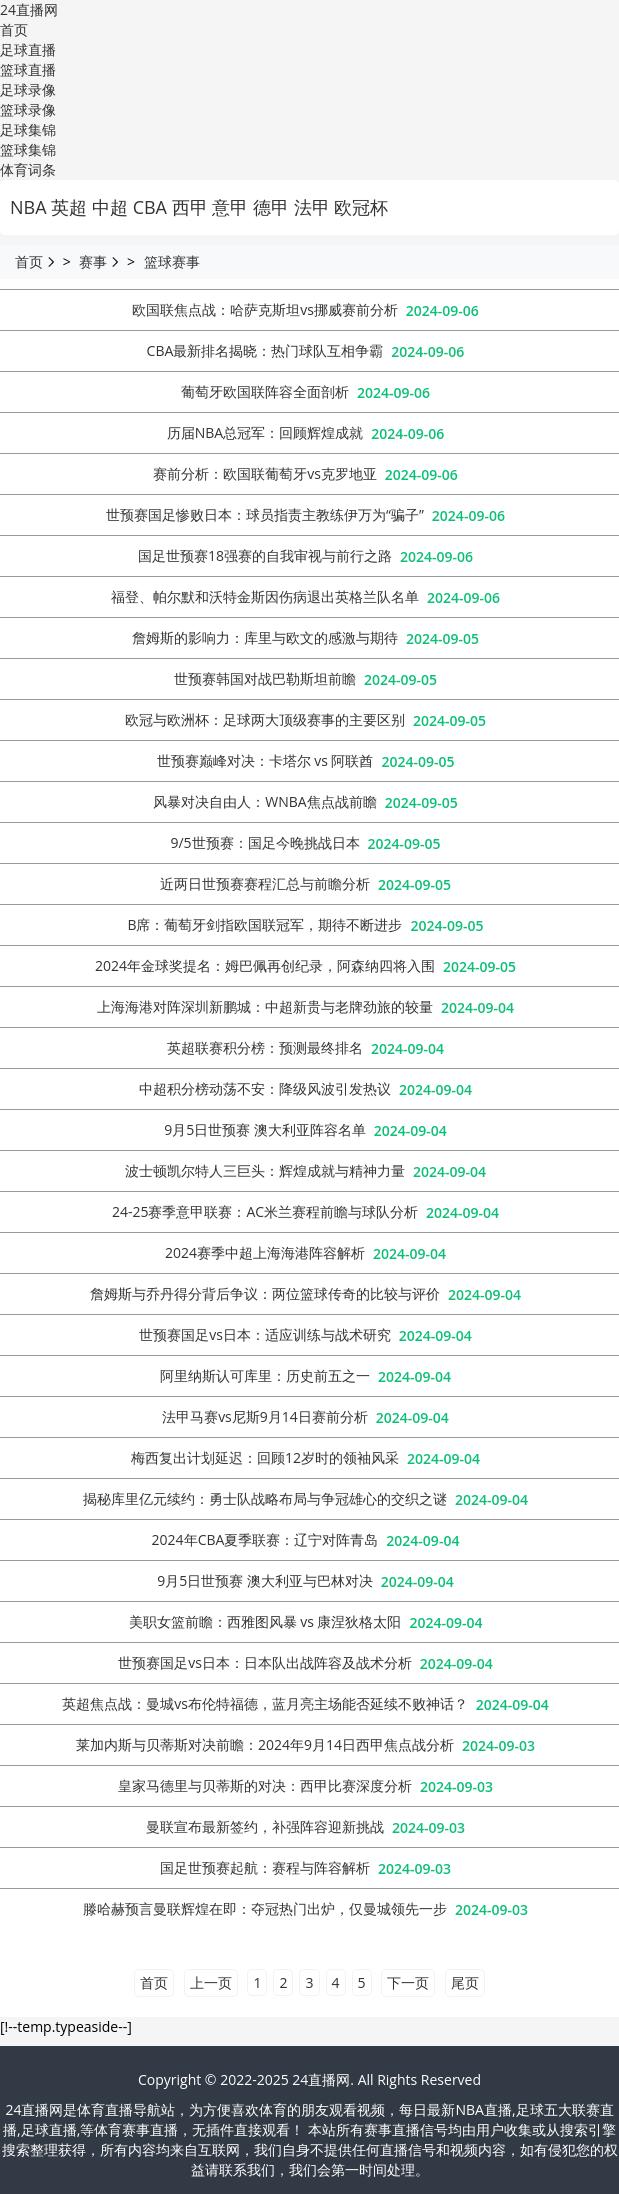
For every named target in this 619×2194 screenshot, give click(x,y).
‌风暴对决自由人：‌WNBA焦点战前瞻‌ (264, 801)
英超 (69, 207)
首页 (14, 29)
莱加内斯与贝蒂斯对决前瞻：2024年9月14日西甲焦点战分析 (265, 1744)
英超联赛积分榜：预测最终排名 (265, 1047)
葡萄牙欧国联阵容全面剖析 (265, 391)
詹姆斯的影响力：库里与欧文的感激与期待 (265, 637)
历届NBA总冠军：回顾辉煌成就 (265, 432)
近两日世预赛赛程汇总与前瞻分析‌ (265, 883)
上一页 (211, 1982)
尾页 (465, 1982)
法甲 (312, 207)
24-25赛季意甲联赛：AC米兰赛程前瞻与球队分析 (265, 1211)
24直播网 (29, 9)
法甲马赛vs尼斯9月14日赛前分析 (265, 1416)
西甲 (190, 207)
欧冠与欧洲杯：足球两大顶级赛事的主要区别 (265, 719)
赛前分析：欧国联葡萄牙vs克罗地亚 (265, 473)
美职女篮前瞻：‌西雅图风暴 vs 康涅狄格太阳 (265, 1621)
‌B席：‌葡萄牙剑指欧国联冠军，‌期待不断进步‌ (264, 924)
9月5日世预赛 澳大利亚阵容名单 (265, 1129)
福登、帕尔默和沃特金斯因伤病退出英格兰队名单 (265, 596)
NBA (28, 207)
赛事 (93, 261)
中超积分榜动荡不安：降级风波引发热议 (265, 1088)
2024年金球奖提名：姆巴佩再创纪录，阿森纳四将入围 (265, 965)
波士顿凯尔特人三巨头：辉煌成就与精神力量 (265, 1170)
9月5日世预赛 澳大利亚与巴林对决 (265, 1580)
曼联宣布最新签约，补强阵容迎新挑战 (265, 1826)
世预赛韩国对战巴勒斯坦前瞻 (265, 678)
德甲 (271, 207)
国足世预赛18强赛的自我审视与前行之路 (265, 555)
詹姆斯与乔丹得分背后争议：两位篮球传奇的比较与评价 (265, 1293)
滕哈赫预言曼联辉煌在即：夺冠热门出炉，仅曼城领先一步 (265, 1908)
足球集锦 (28, 129)
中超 (110, 207)
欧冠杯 (361, 207)
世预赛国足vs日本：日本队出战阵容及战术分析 (265, 1662)
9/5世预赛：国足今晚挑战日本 (264, 842)
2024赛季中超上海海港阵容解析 (265, 1252)
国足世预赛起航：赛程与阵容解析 (265, 1867)
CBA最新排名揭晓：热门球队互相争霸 (265, 350)
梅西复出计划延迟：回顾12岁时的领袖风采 (265, 1457)
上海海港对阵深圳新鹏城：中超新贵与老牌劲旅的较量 (265, 1006)
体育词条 (28, 169)
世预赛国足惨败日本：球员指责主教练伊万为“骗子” (265, 514)
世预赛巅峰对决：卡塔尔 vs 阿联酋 (265, 760)
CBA (150, 207)
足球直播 (28, 49)
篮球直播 (28, 69)
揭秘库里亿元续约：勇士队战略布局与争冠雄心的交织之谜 (265, 1498)
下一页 (408, 1982)
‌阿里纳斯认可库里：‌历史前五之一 (265, 1375)
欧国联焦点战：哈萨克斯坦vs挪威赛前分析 (265, 309)
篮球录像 (28, 109)
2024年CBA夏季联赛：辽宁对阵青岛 (265, 1539)
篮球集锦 (28, 149)
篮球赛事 (172, 261)
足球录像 (28, 89)
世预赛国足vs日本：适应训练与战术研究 (265, 1334)
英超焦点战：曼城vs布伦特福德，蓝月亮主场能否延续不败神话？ (265, 1703)
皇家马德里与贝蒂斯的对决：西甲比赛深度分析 (265, 1785)
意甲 (230, 207)
